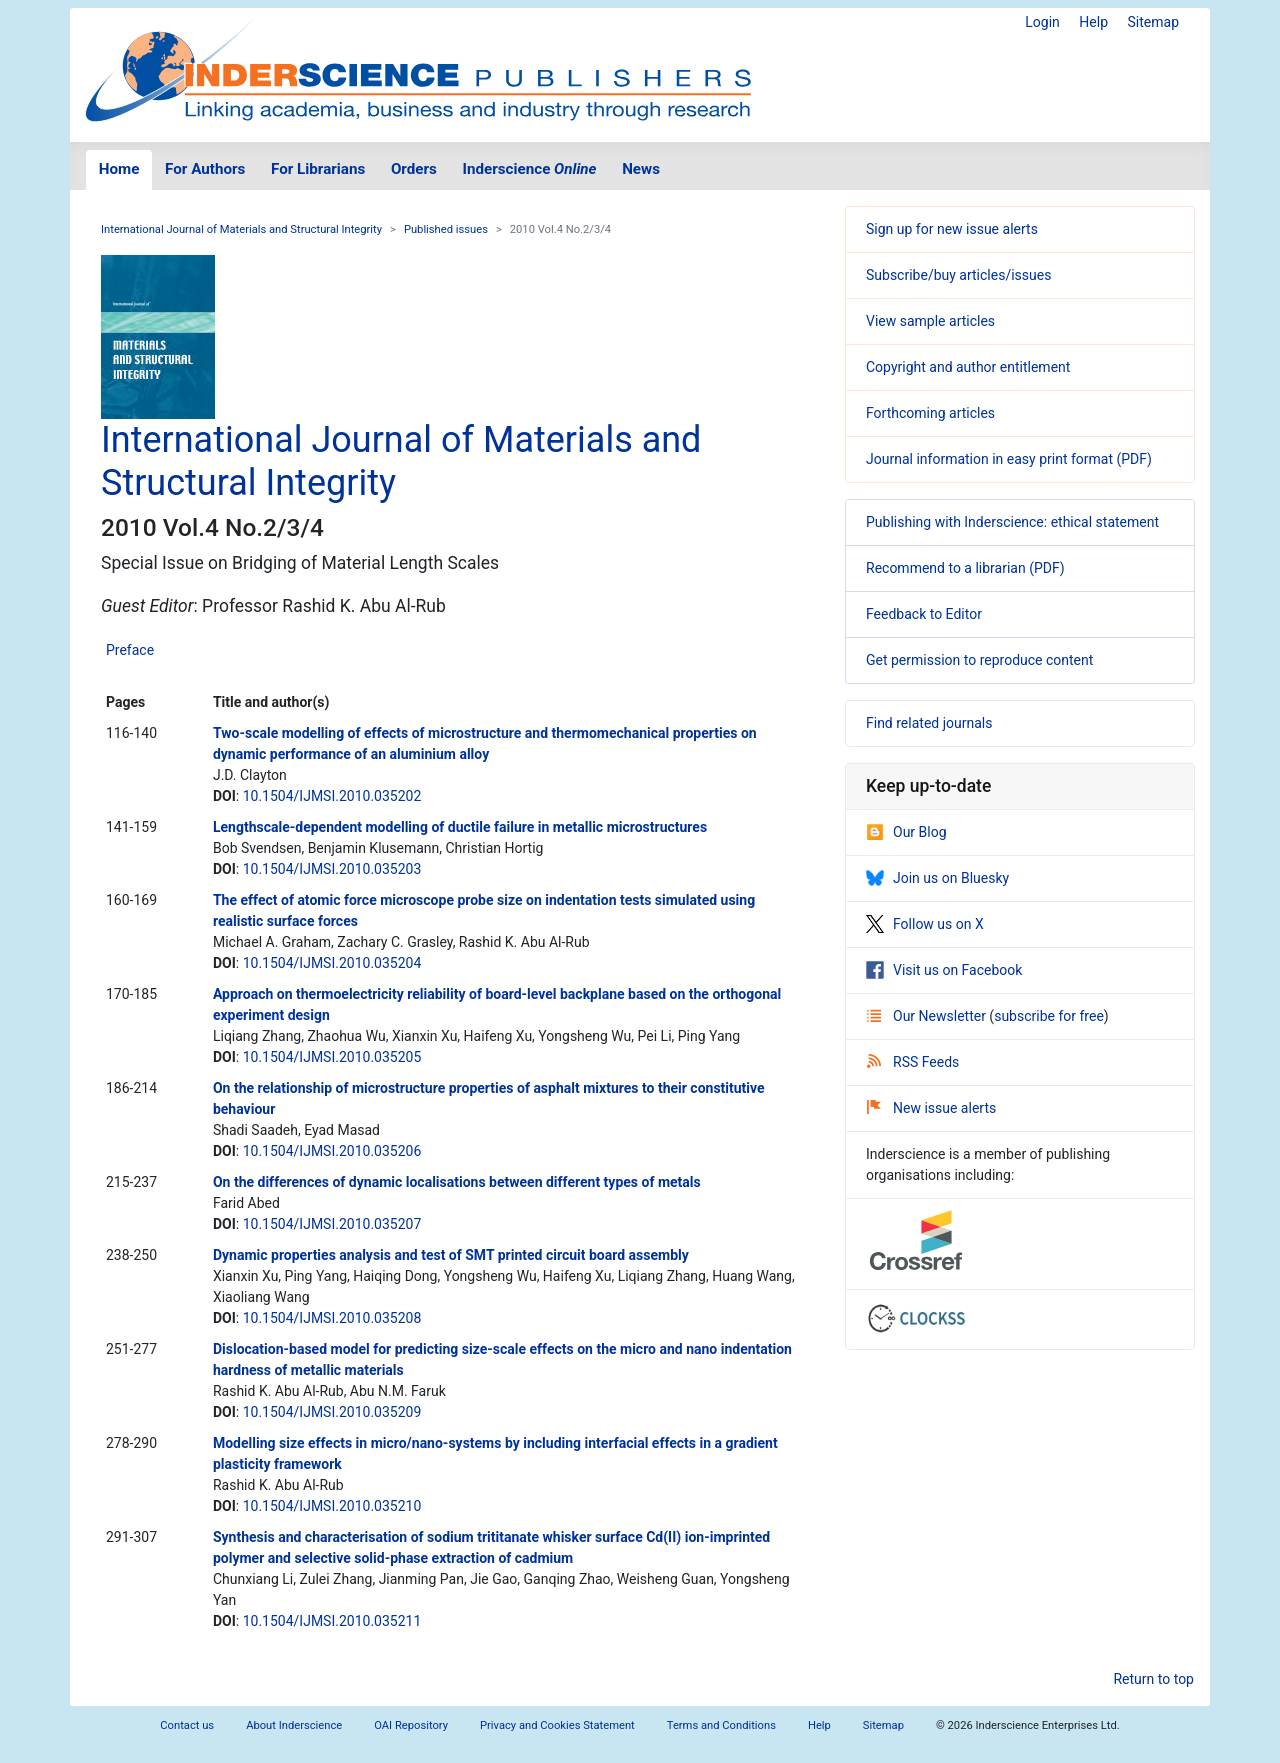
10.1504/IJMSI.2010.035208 (332, 1318)
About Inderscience (294, 1725)
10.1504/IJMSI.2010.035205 (332, 1057)
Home (119, 169)
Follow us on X (925, 924)
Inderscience (530, 169)
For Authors (205, 169)
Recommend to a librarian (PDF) (965, 568)
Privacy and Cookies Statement (557, 1725)
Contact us (187, 1725)
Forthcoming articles (930, 413)
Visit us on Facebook (944, 970)
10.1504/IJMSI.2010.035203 (332, 869)
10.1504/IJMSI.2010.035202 (332, 796)
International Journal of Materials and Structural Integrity (241, 229)
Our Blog (906, 832)
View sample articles (930, 321)
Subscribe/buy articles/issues (958, 275)
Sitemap (1153, 22)
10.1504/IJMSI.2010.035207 (332, 1224)
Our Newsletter (928, 1016)
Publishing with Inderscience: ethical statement (1012, 522)
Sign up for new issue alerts (952, 229)
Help (1093, 22)
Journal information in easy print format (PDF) (1009, 459)
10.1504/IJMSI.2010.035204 (332, 963)
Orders (414, 169)
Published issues (446, 229)
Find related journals (929, 723)
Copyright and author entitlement (968, 367)
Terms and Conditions (721, 1725)
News (641, 169)
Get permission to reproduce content (979, 660)
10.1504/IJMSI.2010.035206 (332, 1151)
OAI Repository (411, 1725)
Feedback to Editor (924, 614)
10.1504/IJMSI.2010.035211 (332, 1621)
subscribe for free (1049, 1016)
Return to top (1153, 1679)
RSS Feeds (913, 1062)
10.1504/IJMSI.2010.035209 (332, 1412)
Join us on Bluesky (937, 878)
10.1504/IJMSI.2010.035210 (332, 1506)
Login (1042, 22)
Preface (130, 650)
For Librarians (318, 169)
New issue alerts (931, 1108)
